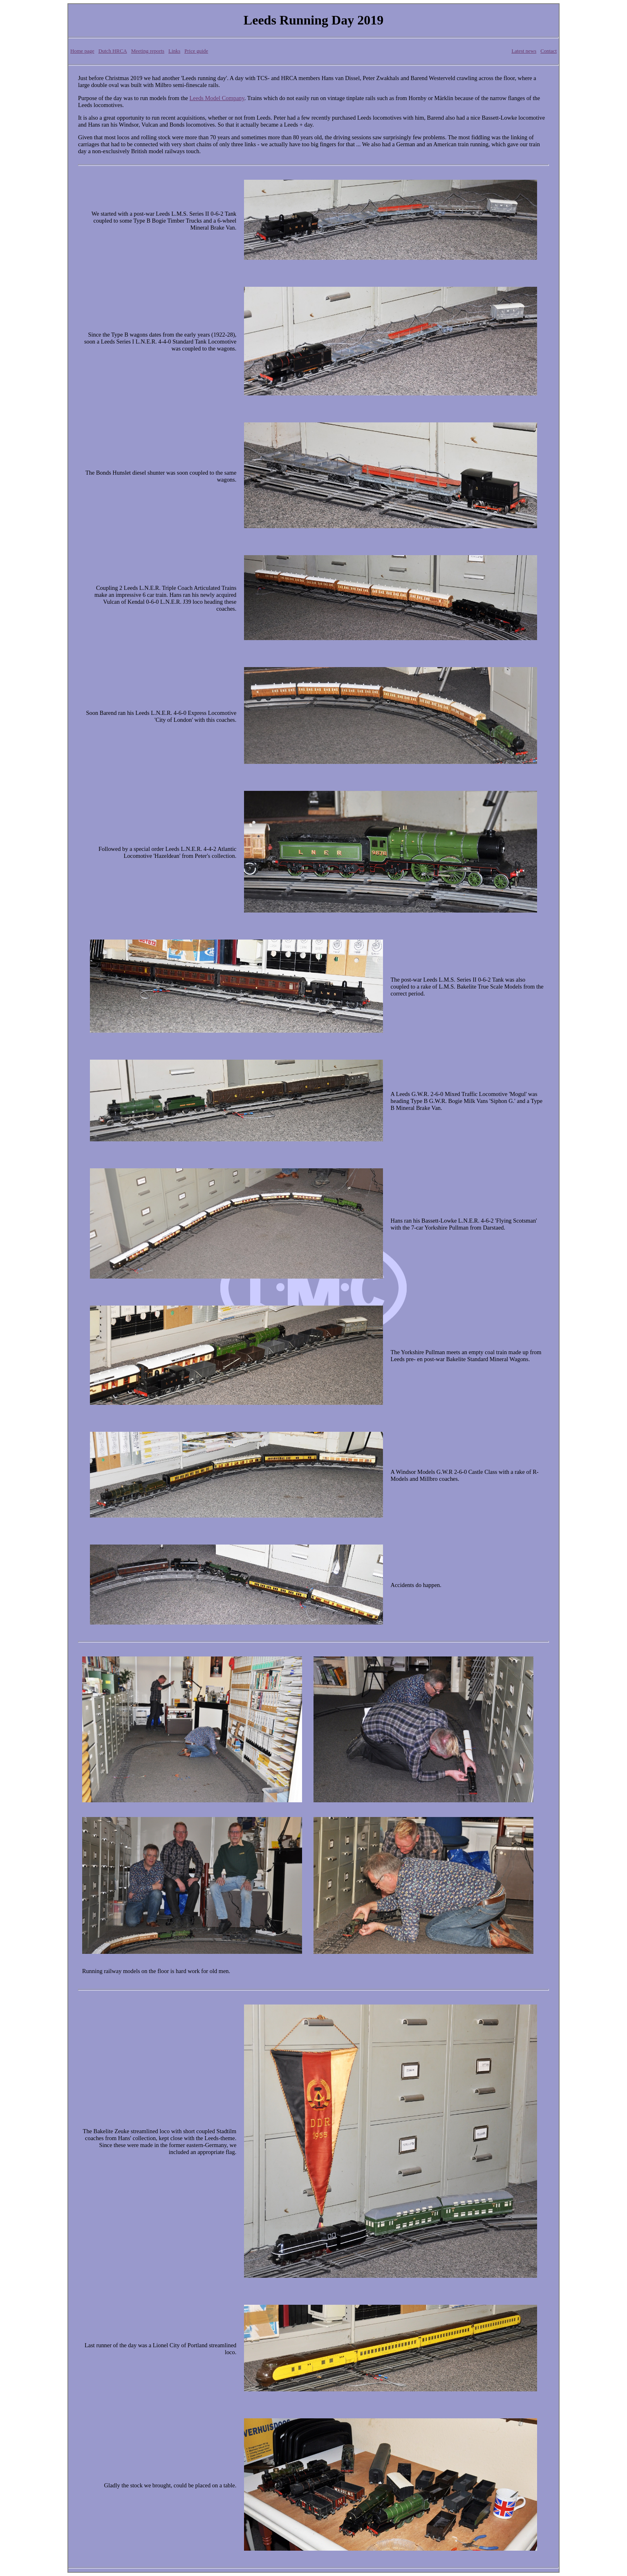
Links (174, 51)
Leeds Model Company (217, 98)
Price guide (196, 51)
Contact (548, 51)
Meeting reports (147, 51)
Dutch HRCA (113, 51)
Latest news (523, 51)
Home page (82, 51)
